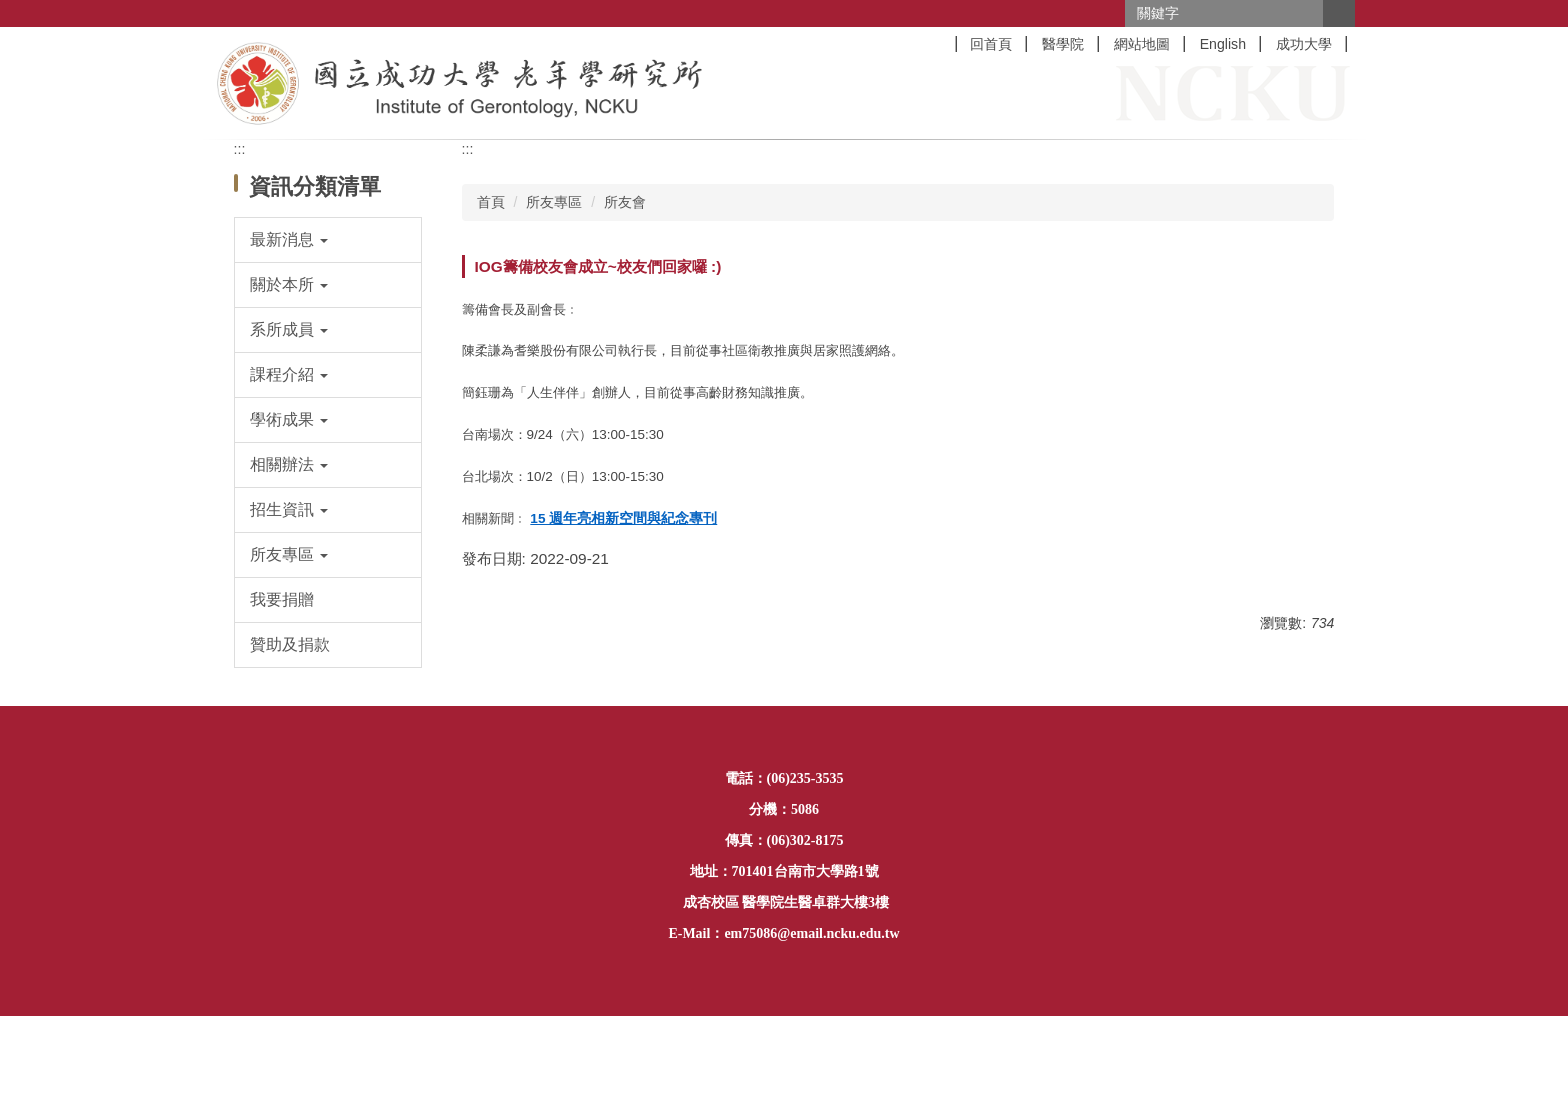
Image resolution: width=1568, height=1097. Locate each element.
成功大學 (1304, 44)
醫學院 (1063, 44)
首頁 (491, 202)
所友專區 (554, 202)
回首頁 (991, 44)
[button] (328, 240)
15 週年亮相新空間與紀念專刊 (623, 518)
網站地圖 (1142, 44)
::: (240, 149)
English (1223, 44)
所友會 (625, 202)
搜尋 (1339, 13)
